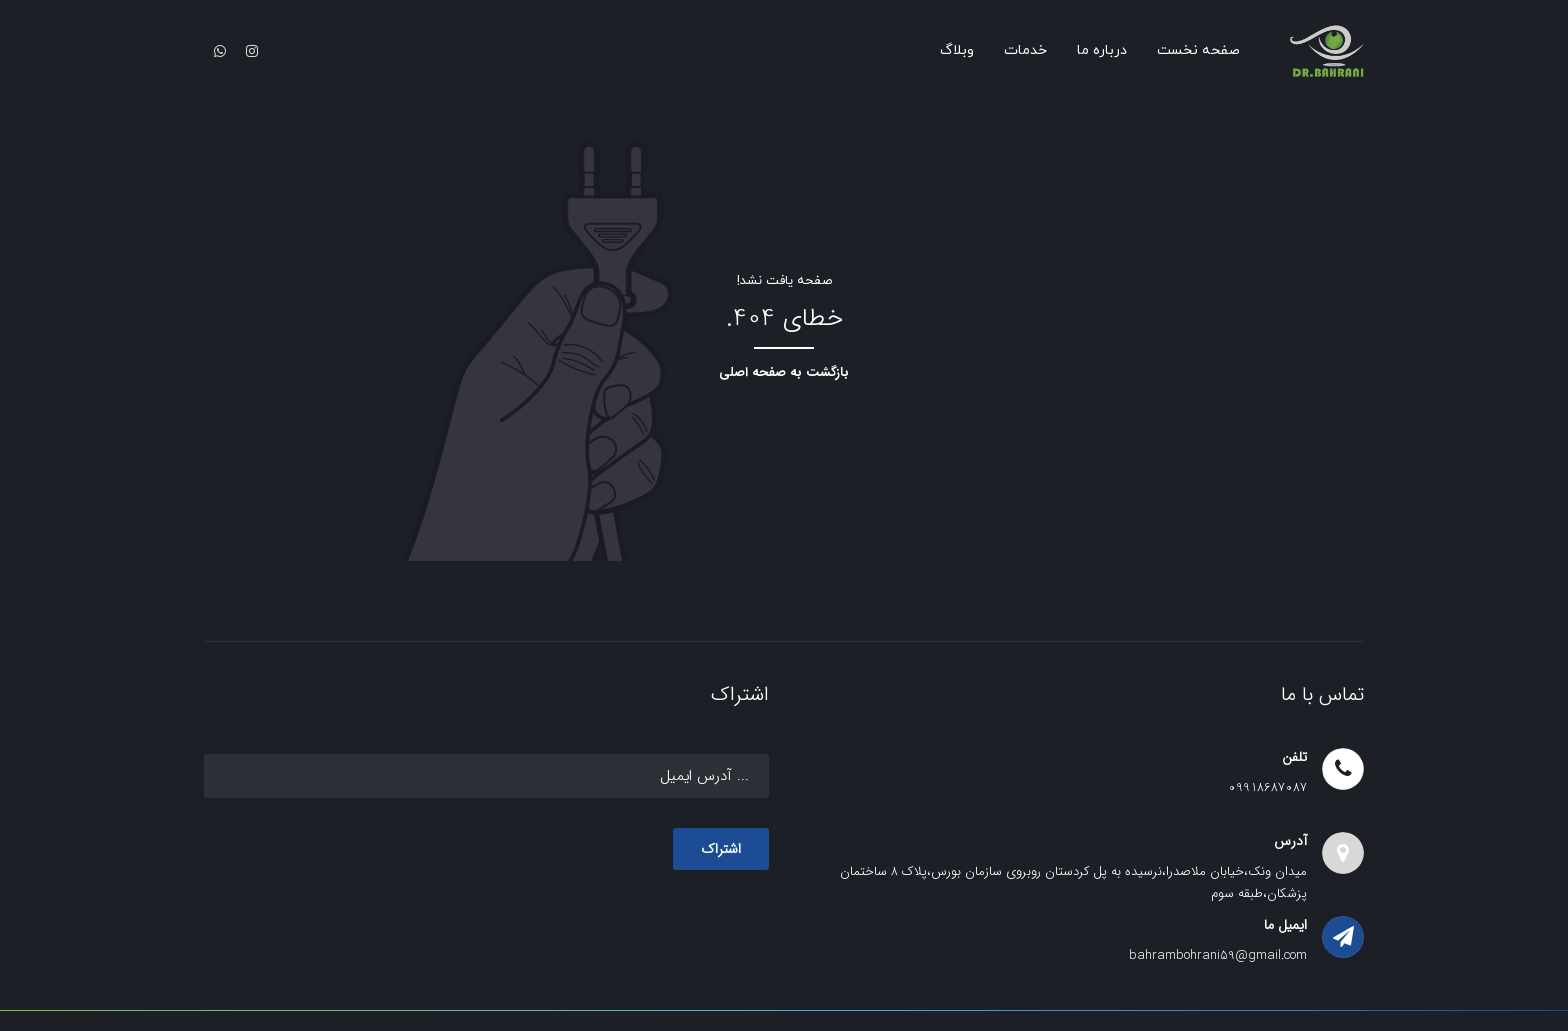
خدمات (1025, 50)
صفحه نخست (1198, 50)
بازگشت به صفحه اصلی (784, 373)
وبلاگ (957, 50)
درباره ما (1102, 50)
